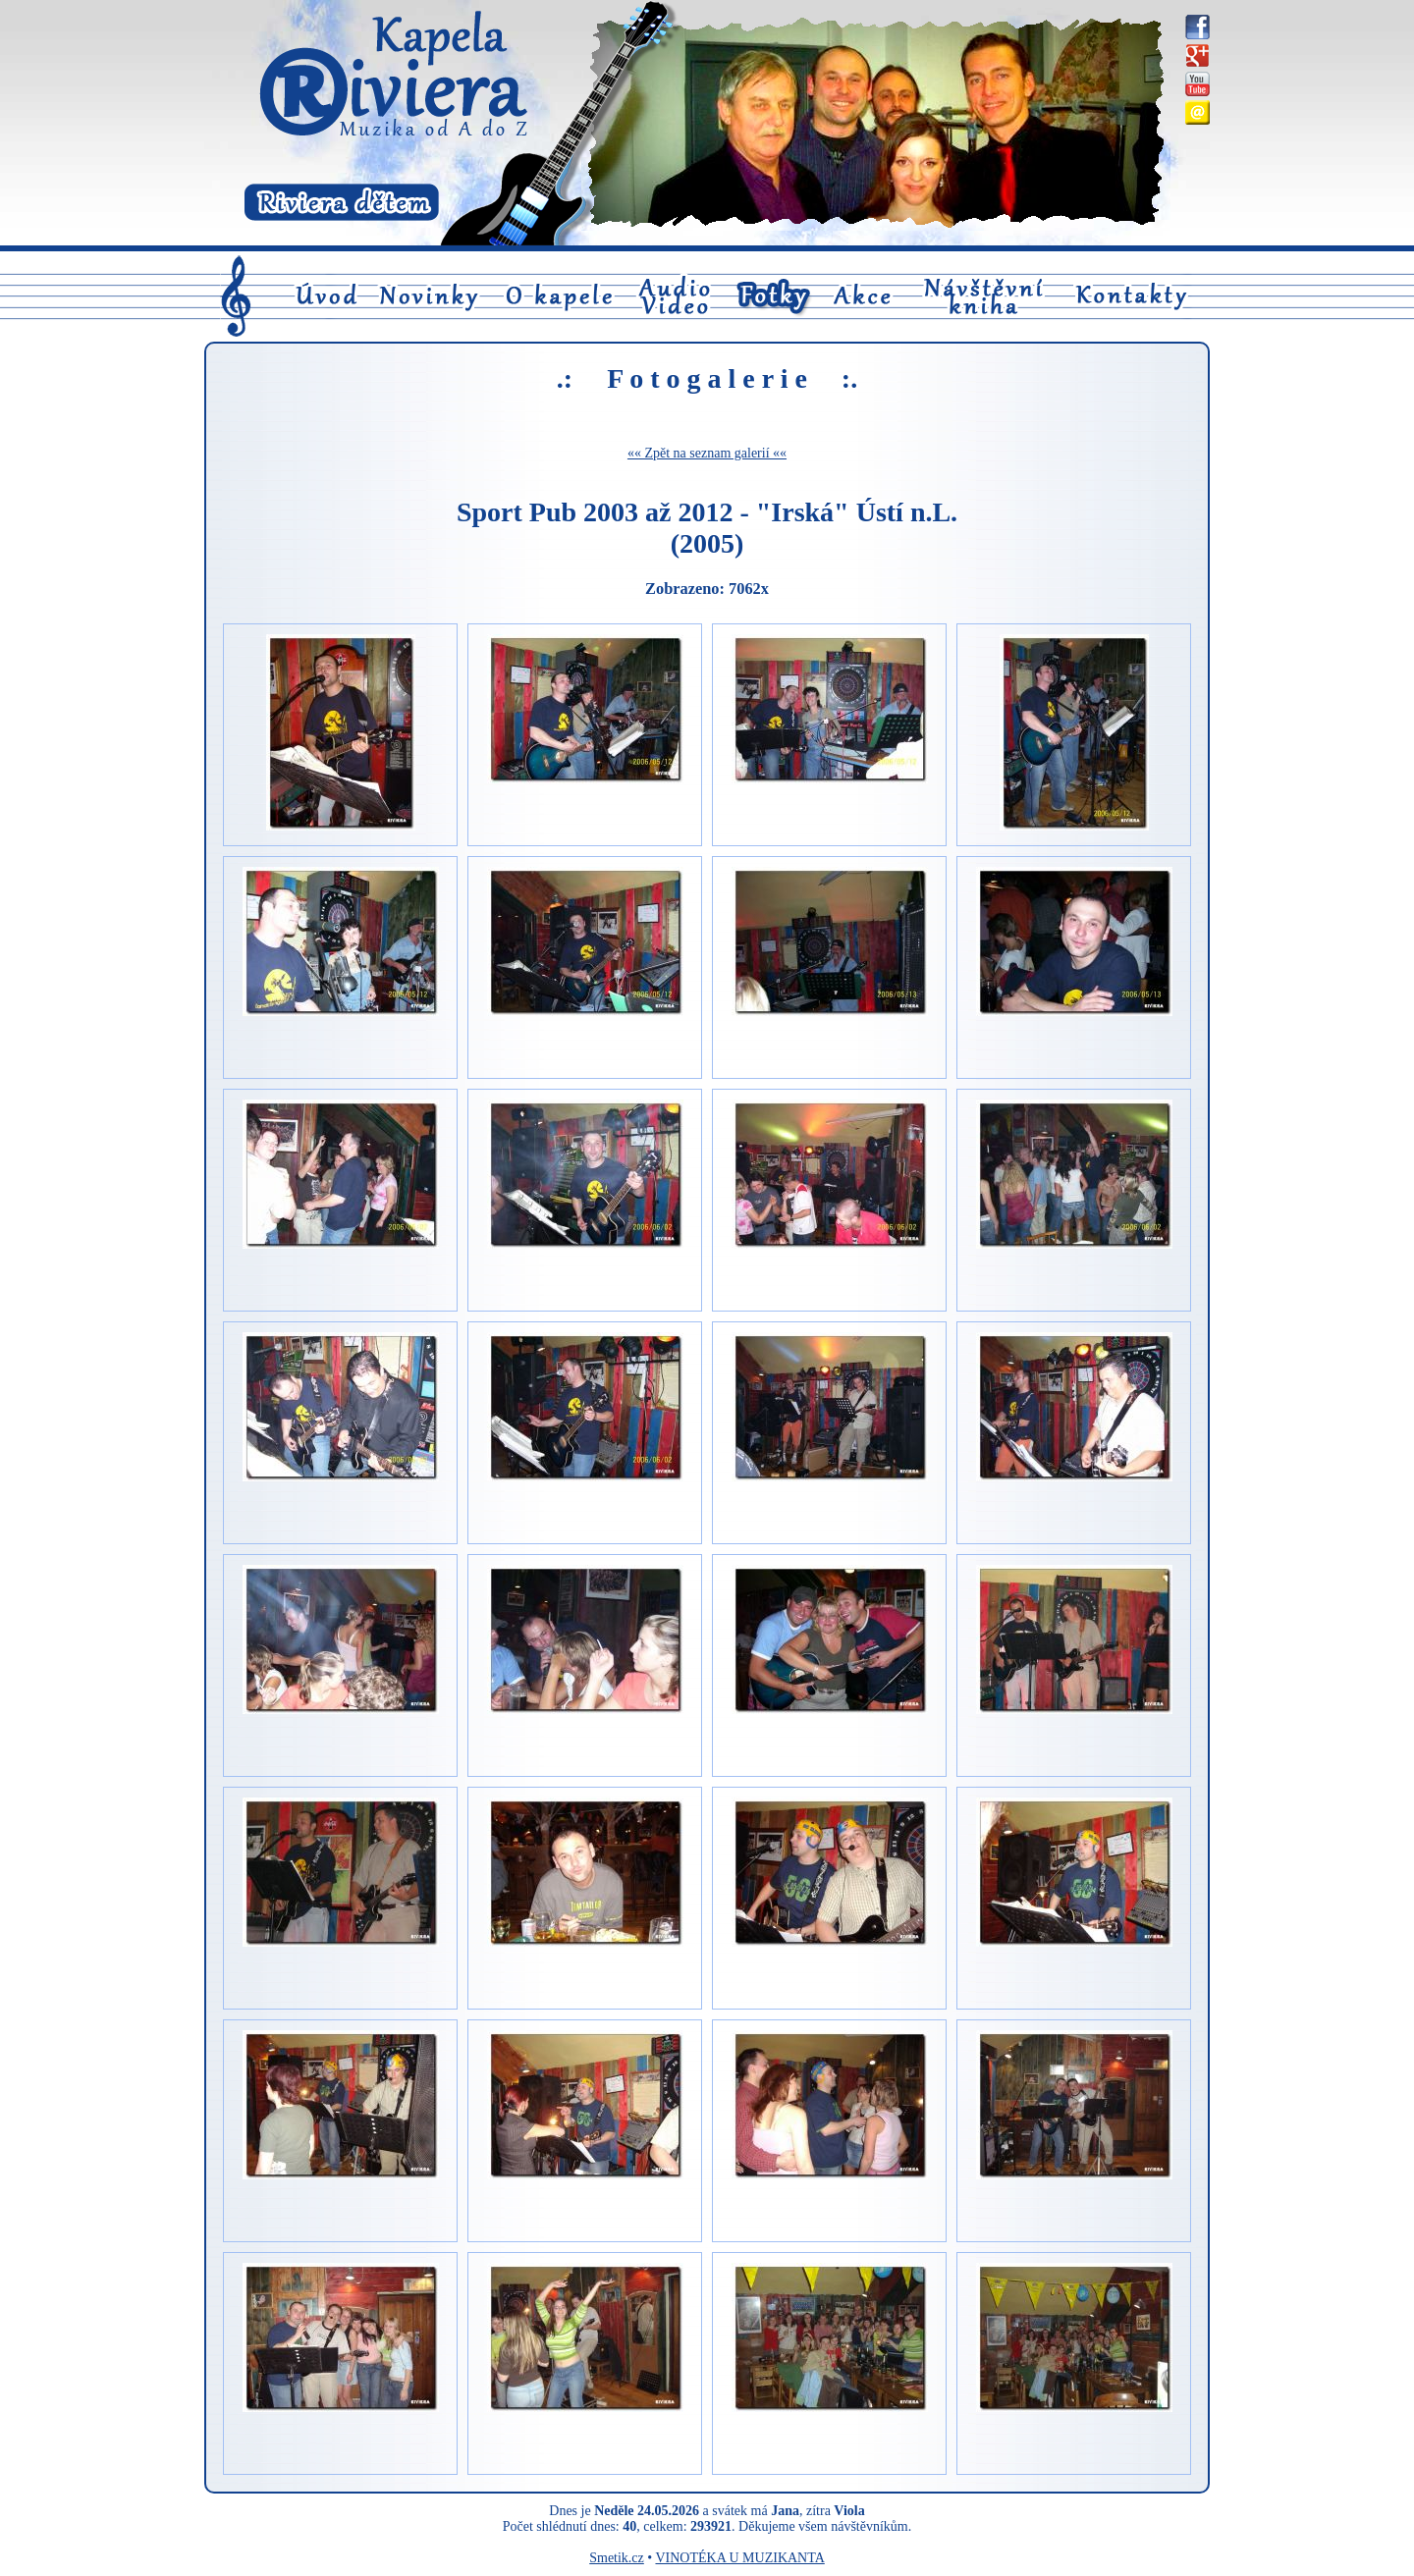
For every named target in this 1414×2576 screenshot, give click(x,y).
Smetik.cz (616, 2557)
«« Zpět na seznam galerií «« (707, 453)
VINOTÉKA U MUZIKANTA (739, 2557)
